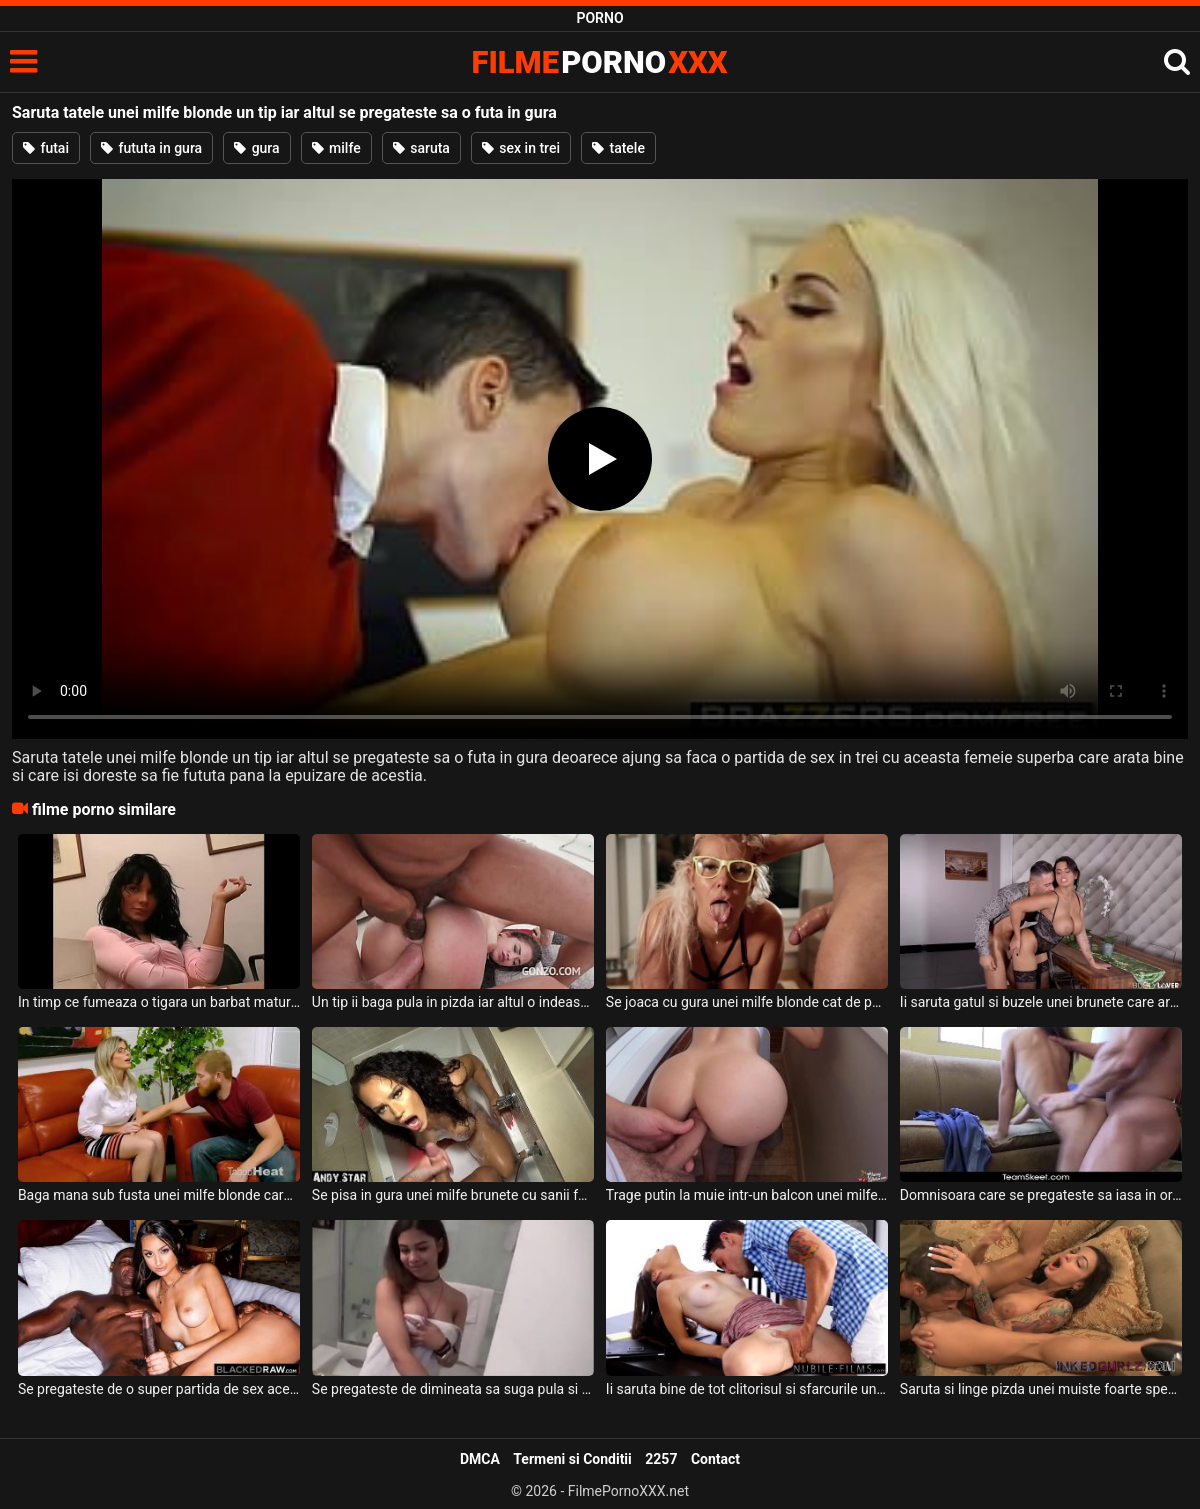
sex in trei (521, 148)
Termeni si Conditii (572, 1459)
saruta (421, 148)
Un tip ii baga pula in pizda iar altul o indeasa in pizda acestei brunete (453, 1002)
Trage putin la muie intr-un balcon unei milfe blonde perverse (747, 1195)
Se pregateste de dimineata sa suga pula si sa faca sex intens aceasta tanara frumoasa (453, 1389)
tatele (618, 148)
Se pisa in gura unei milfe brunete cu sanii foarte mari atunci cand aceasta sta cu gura (453, 1195)
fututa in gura (151, 148)
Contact (715, 1459)
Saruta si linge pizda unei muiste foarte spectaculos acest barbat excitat (1041, 1389)
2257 (661, 1459)
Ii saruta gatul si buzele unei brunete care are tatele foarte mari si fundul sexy (1041, 1002)
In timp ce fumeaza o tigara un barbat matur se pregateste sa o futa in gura (159, 1002)
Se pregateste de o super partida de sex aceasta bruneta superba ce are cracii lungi (159, 1389)
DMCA (480, 1459)
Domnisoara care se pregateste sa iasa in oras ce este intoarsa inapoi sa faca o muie (1041, 1195)
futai (46, 148)
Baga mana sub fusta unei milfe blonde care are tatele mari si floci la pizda (159, 1195)
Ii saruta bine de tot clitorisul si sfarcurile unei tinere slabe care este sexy (747, 1389)
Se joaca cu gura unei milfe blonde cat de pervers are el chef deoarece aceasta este (747, 1002)
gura (256, 148)
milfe (336, 148)
